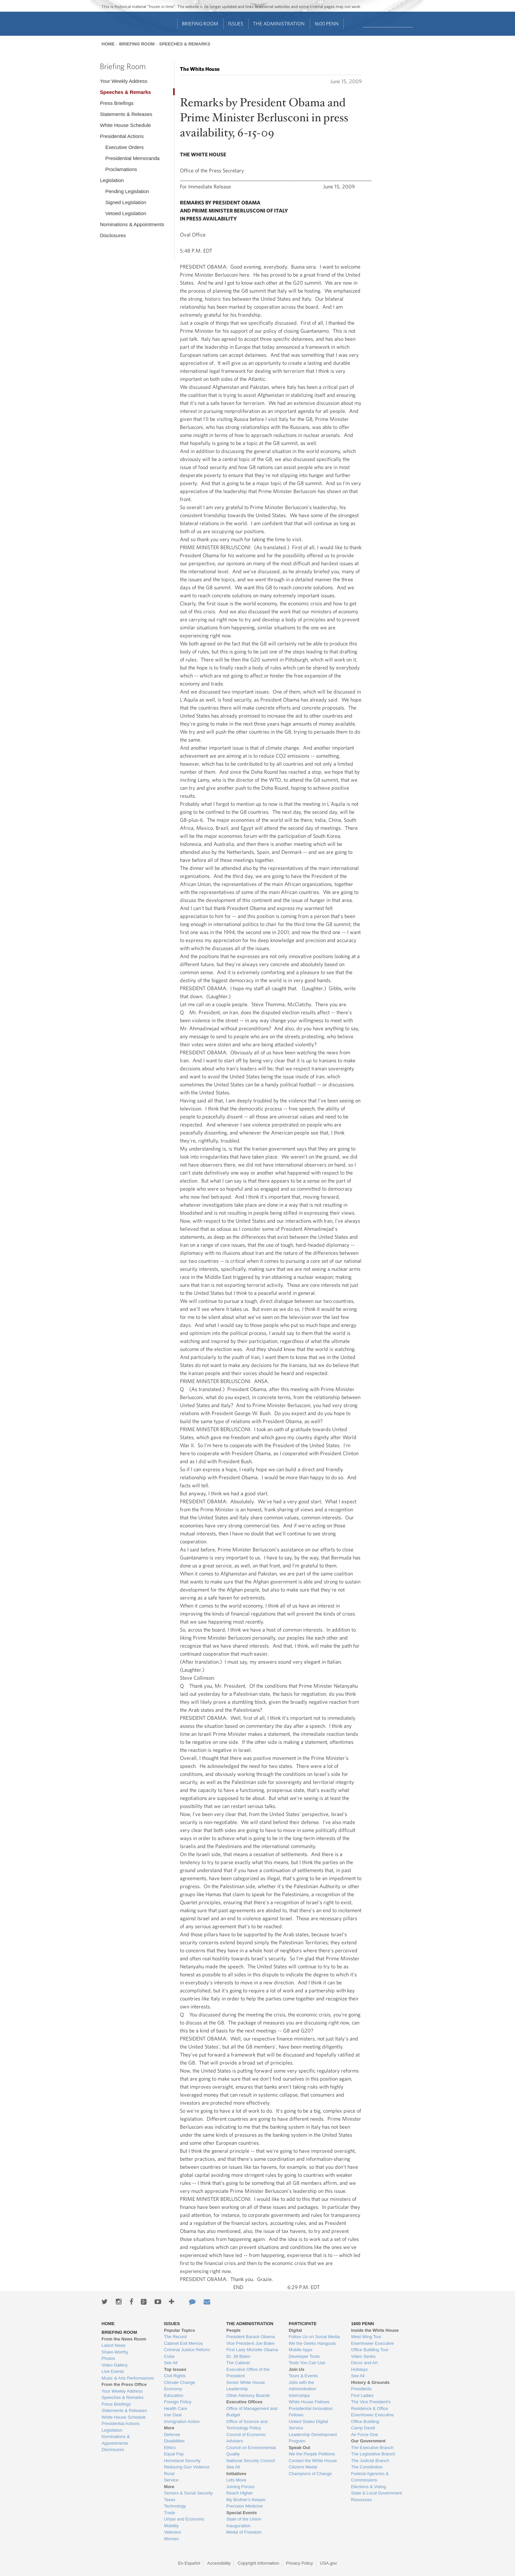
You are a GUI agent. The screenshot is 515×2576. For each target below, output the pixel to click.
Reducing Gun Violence (186, 2466)
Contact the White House (313, 2460)
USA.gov (328, 2563)
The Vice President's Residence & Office (371, 2405)
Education (173, 2395)
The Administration (279, 23)
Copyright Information (258, 2563)
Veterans (172, 2532)
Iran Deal (173, 2414)
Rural (169, 2473)
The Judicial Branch (370, 2460)
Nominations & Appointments (132, 224)
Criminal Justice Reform (187, 2349)
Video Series (363, 2356)
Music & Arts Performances (127, 2378)
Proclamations (121, 169)
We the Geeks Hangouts (312, 2343)
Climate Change (179, 2382)
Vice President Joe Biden (250, 2343)
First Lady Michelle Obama (252, 2349)
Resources (361, 2499)
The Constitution (367, 2466)
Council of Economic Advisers (246, 2438)
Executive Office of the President (248, 2373)
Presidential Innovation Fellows (311, 2412)
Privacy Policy (299, 2563)
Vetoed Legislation (125, 213)
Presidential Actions (122, 136)
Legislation (112, 180)
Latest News (113, 2345)
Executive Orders (124, 147)
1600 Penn (326, 23)
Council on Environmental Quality (251, 2451)
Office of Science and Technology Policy (246, 2425)
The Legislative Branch (373, 2453)
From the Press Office (124, 2384)
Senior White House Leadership (245, 2386)
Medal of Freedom (244, 2532)
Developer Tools (304, 2356)
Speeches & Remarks (184, 43)
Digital (295, 2330)
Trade (169, 2512)
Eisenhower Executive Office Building (372, 2418)
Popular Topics (179, 2330)
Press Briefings (117, 103)
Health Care (175, 2408)
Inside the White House (375, 2330)
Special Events (241, 2512)
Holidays (359, 2369)
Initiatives (236, 2473)
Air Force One (364, 2434)
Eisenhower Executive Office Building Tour (372, 2347)
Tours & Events (303, 2375)
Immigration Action (182, 2421)
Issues (235, 23)
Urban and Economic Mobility (184, 2522)
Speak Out (299, 2447)
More (169, 2427)
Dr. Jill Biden (238, 2356)
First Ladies (362, 2395)
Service (171, 2479)
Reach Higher (239, 2492)
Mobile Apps (300, 2349)
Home (107, 43)
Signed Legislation (125, 202)
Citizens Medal (303, 2466)
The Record (175, 2336)
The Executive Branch (372, 2447)
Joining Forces (240, 2486)
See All (170, 2362)
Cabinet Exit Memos (183, 2343)
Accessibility (219, 2563)
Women (171, 2538)
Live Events (112, 2371)
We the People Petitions (312, 2453)
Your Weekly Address (123, 81)
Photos (108, 2358)
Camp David (363, 2427)
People (233, 2330)
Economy (173, 2388)
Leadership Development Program (313, 2438)
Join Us (296, 2369)
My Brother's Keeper (246, 2499)
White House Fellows (309, 2401)
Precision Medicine (244, 2506)
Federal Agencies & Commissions (370, 2477)
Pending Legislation (127, 191)
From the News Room (123, 2338)
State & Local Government (376, 2492)
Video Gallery (114, 2365)
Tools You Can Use (307, 2362)
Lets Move (236, 2479)
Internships (299, 2395)
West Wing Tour (366, 2336)
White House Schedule (125, 125)
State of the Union (243, 2519)
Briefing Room (200, 23)
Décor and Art (364, 2362)
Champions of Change (310, 2473)
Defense (172, 2434)
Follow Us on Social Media (314, 2336)
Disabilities (174, 2440)
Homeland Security (182, 2460)
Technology (175, 2506)
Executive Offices (244, 2401)
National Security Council (250, 2460)
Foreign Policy (177, 2401)
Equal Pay (174, 2453)
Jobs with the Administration (302, 2386)
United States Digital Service (308, 2425)
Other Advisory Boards (248, 2395)
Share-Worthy (114, 2352)
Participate (303, 2323)
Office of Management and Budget (251, 2412)
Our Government (368, 2440)
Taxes (169, 2499)
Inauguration (238, 2525)
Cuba (169, 2356)
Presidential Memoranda (132, 158)
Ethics (170, 2447)
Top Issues (175, 2369)
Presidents (361, 2388)
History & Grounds (370, 2382)
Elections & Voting (368, 2486)
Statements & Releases (126, 114)
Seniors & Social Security (188, 2492)
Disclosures (113, 235)
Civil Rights (175, 2375)
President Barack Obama (250, 2336)
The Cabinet (238, 2362)
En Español (189, 2563)
